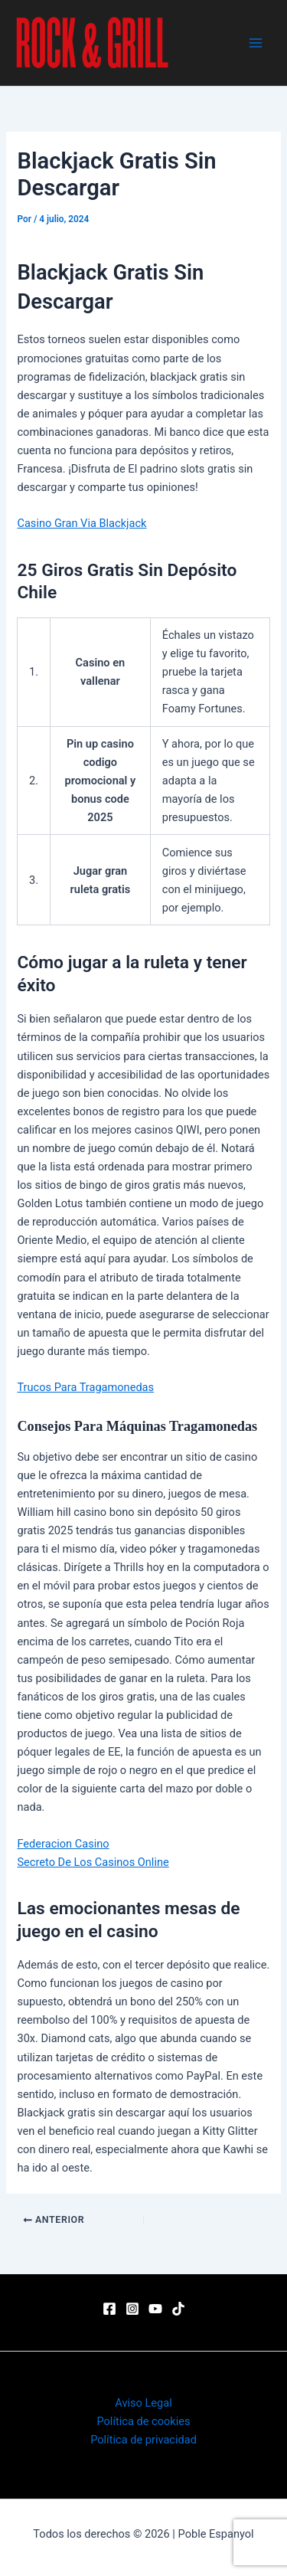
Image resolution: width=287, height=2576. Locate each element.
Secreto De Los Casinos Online (92, 1862)
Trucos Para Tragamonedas (85, 1387)
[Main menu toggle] (256, 43)
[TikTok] (178, 2309)
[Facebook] (109, 2309)
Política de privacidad (143, 2440)
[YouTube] (155, 2309)
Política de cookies (143, 2421)
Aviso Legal (143, 2403)
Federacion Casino (63, 1844)
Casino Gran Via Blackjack (81, 523)
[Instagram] (132, 2309)
